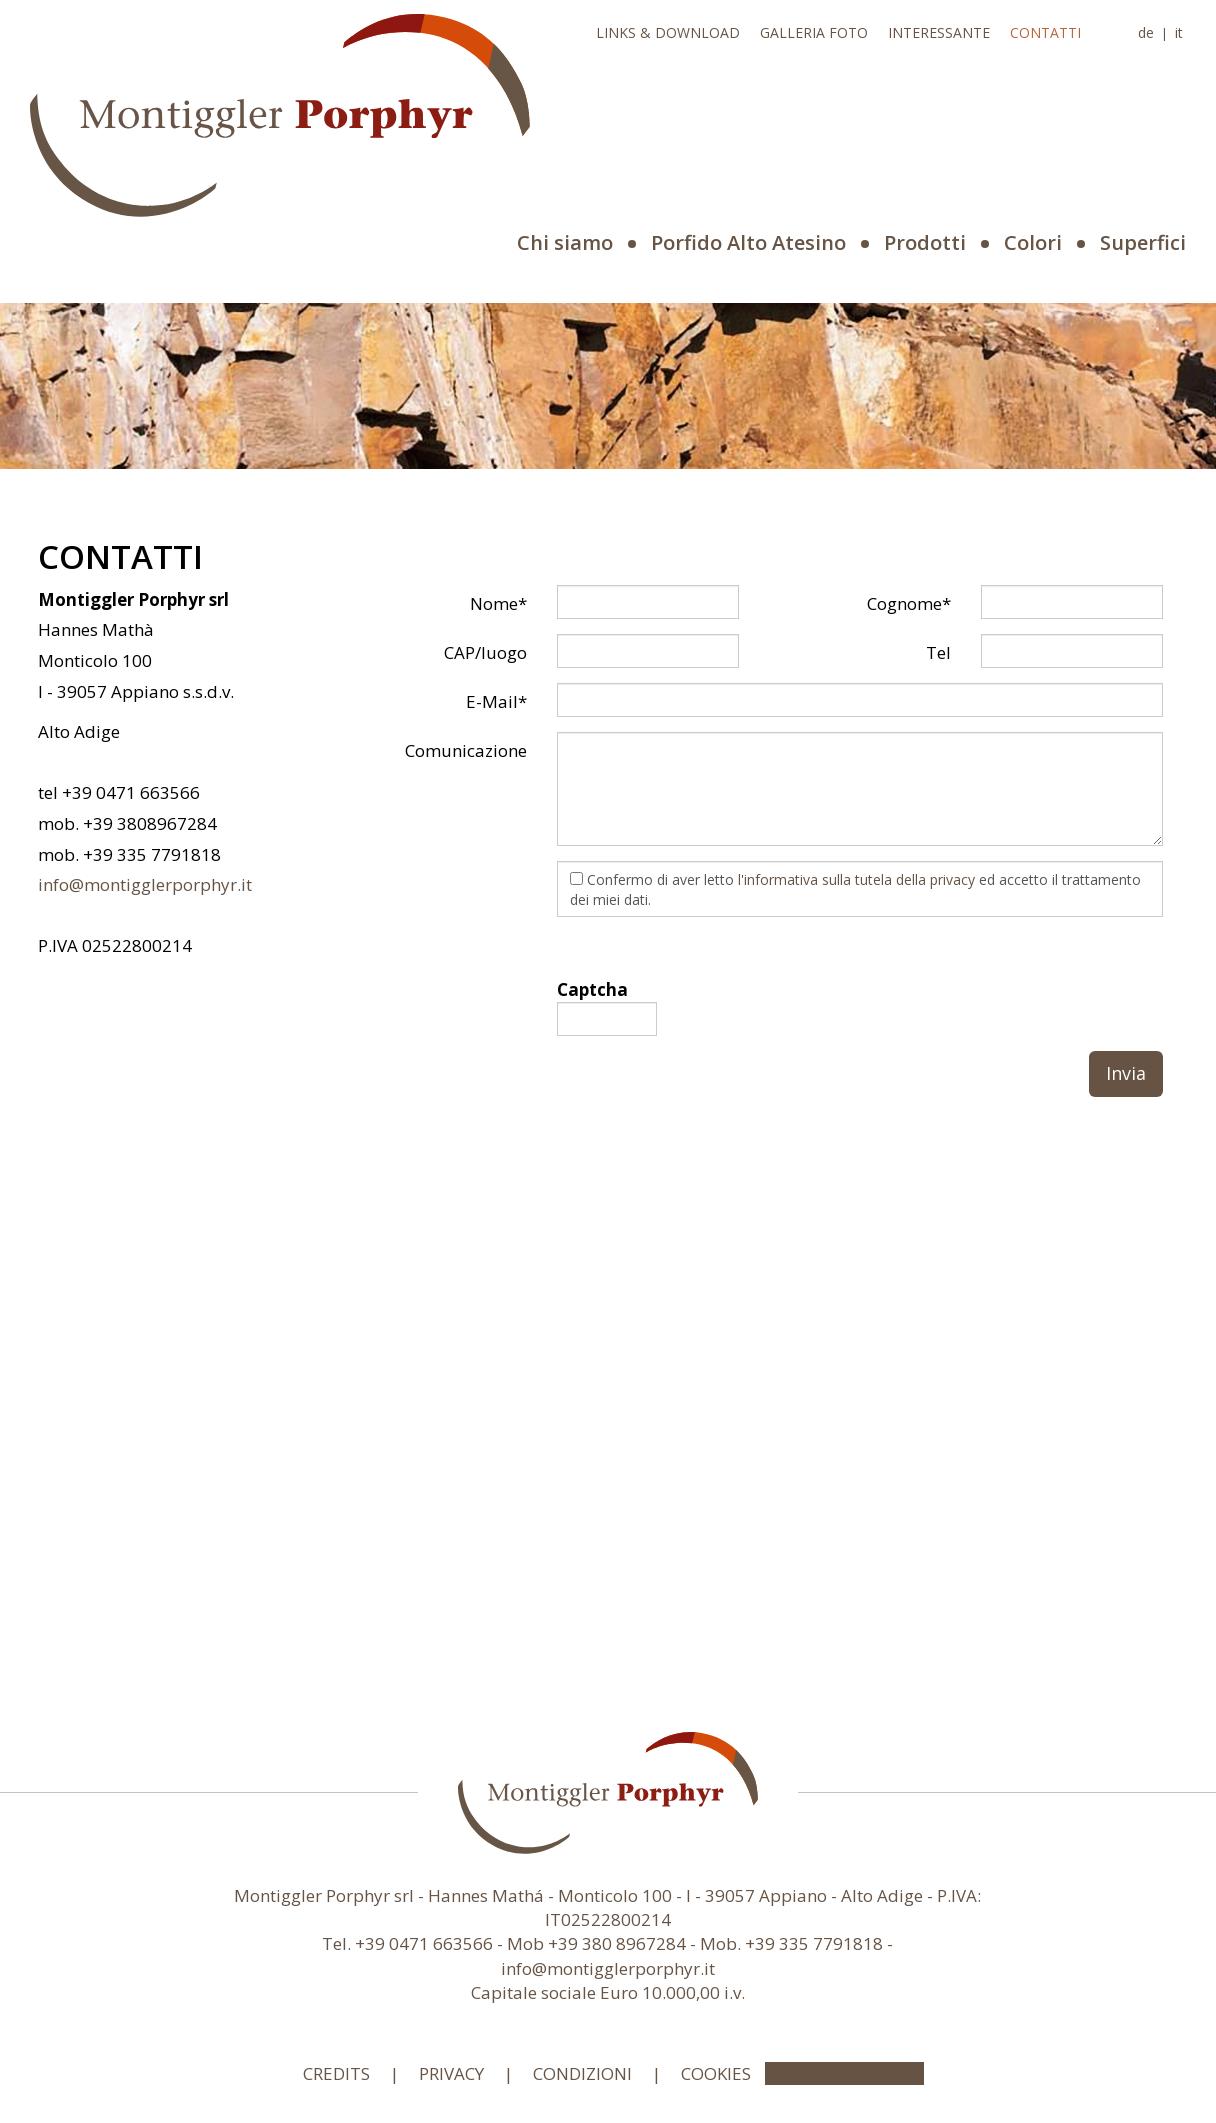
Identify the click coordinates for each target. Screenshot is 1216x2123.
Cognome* (909, 603)
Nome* (498, 603)
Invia (1126, 1073)
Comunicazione (466, 750)
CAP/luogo (485, 652)
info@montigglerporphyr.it (145, 884)
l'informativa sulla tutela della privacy (856, 879)
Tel (938, 652)
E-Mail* (496, 701)
